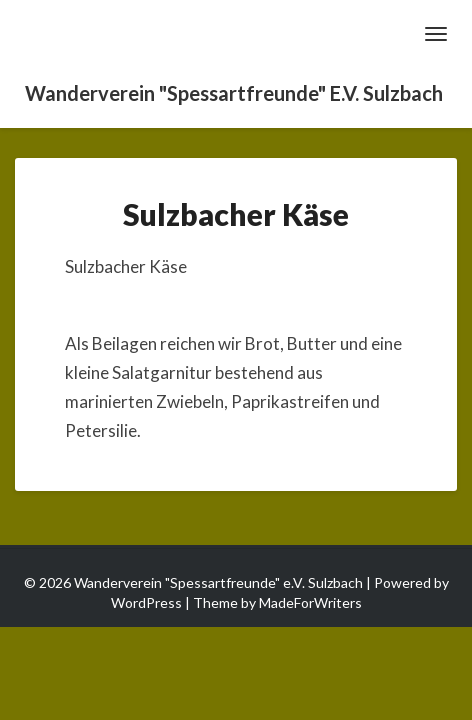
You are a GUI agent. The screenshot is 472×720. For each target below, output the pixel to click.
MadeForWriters (310, 602)
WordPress (146, 602)
